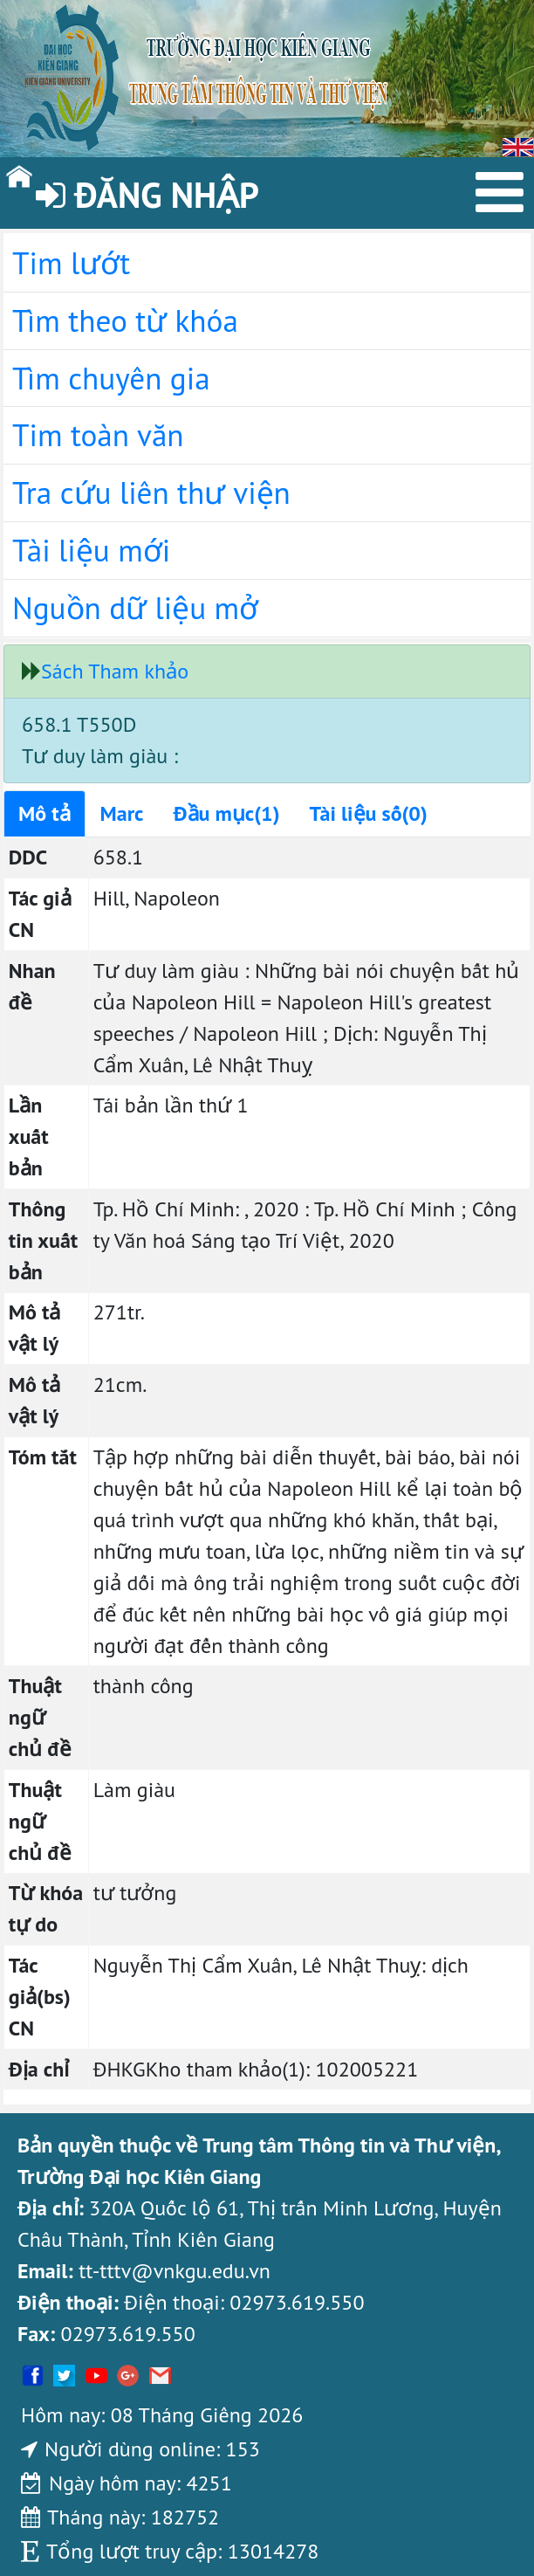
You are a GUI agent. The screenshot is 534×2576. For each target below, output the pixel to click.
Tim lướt (71, 263)
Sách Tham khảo (114, 671)
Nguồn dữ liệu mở (135, 608)
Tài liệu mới (91, 550)
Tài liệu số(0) (369, 813)
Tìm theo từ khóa (125, 320)
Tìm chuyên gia (111, 378)
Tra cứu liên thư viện (151, 492)
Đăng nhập (147, 194)
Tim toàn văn (98, 435)
